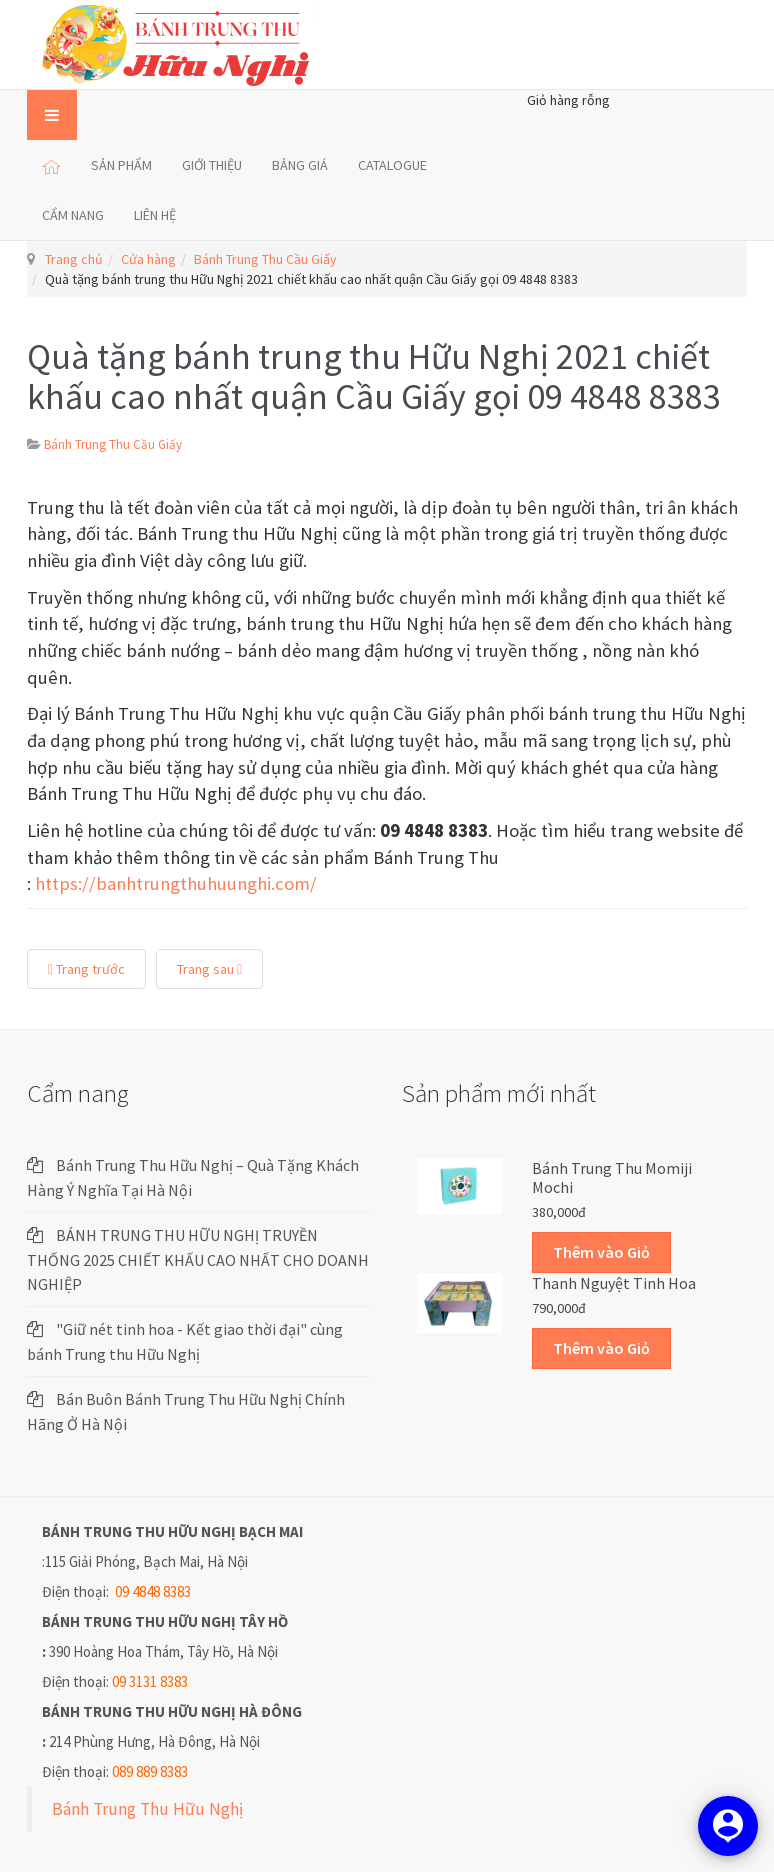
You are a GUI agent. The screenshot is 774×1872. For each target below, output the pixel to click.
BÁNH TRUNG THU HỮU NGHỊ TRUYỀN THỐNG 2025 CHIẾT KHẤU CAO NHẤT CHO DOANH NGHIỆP (198, 1259)
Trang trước (86, 969)
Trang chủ (74, 259)
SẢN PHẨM (121, 165)
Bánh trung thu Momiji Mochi (612, 1178)
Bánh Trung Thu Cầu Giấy (265, 259)
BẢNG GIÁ (300, 165)
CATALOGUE (392, 165)
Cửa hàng (148, 259)
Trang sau (209, 969)
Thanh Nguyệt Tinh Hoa (614, 1283)
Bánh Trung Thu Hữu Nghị (147, 1809)
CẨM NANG (73, 215)
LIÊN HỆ (155, 215)
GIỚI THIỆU (212, 165)
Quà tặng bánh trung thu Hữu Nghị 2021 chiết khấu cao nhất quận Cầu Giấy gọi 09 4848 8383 (374, 376)
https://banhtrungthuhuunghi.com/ (176, 883)
